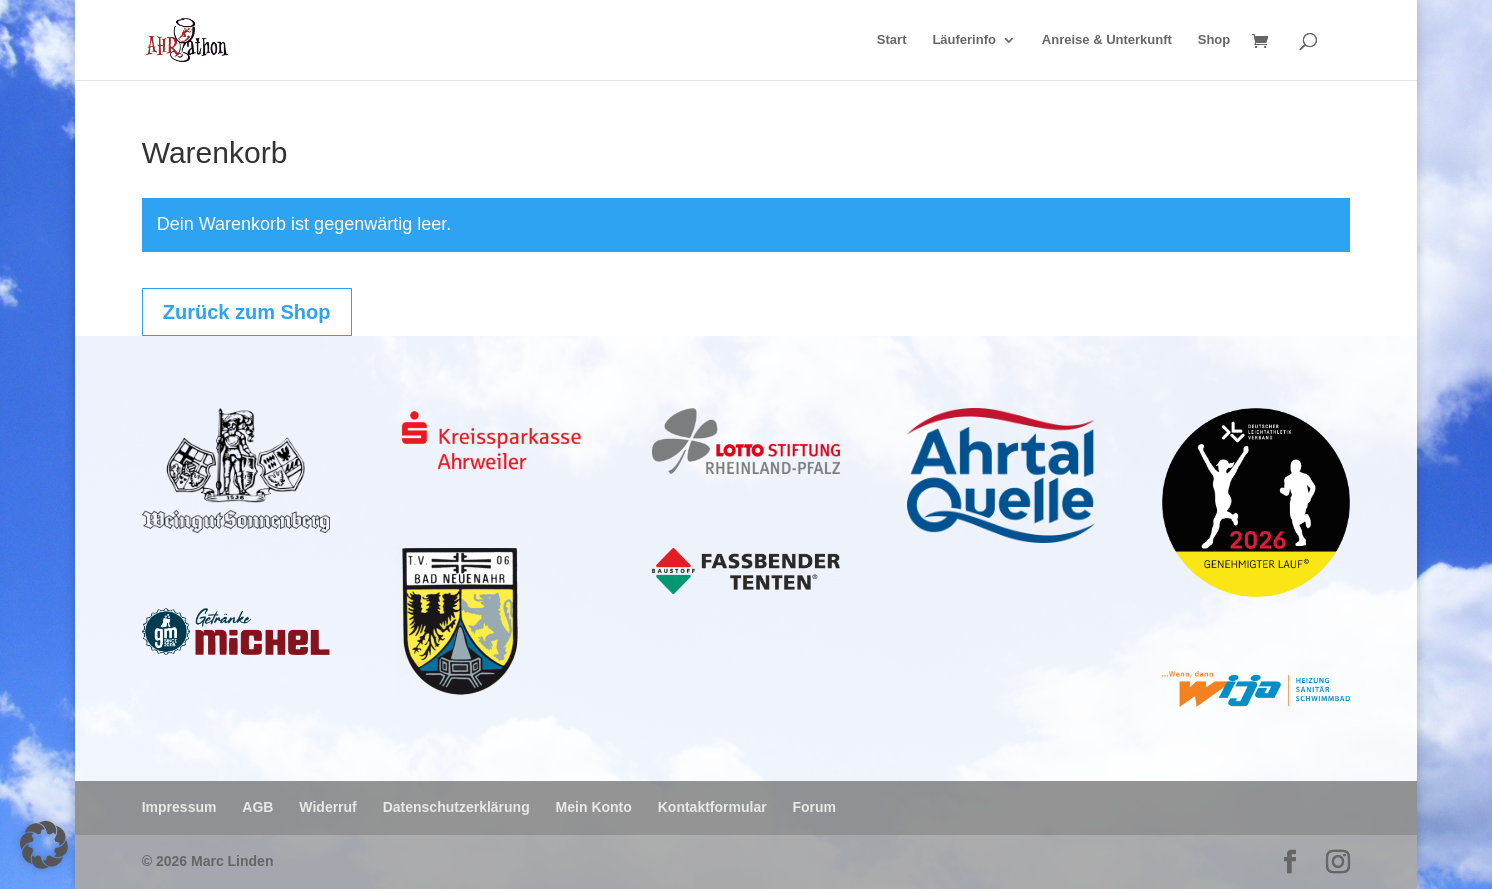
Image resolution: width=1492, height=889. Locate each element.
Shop (1214, 40)
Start (892, 40)
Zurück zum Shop (247, 312)
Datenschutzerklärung (456, 807)
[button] (44, 845)
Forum (815, 807)
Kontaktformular (712, 807)
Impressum (179, 807)
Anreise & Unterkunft (1107, 40)
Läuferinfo (964, 40)
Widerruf (327, 807)
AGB (257, 807)
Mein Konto (594, 807)
